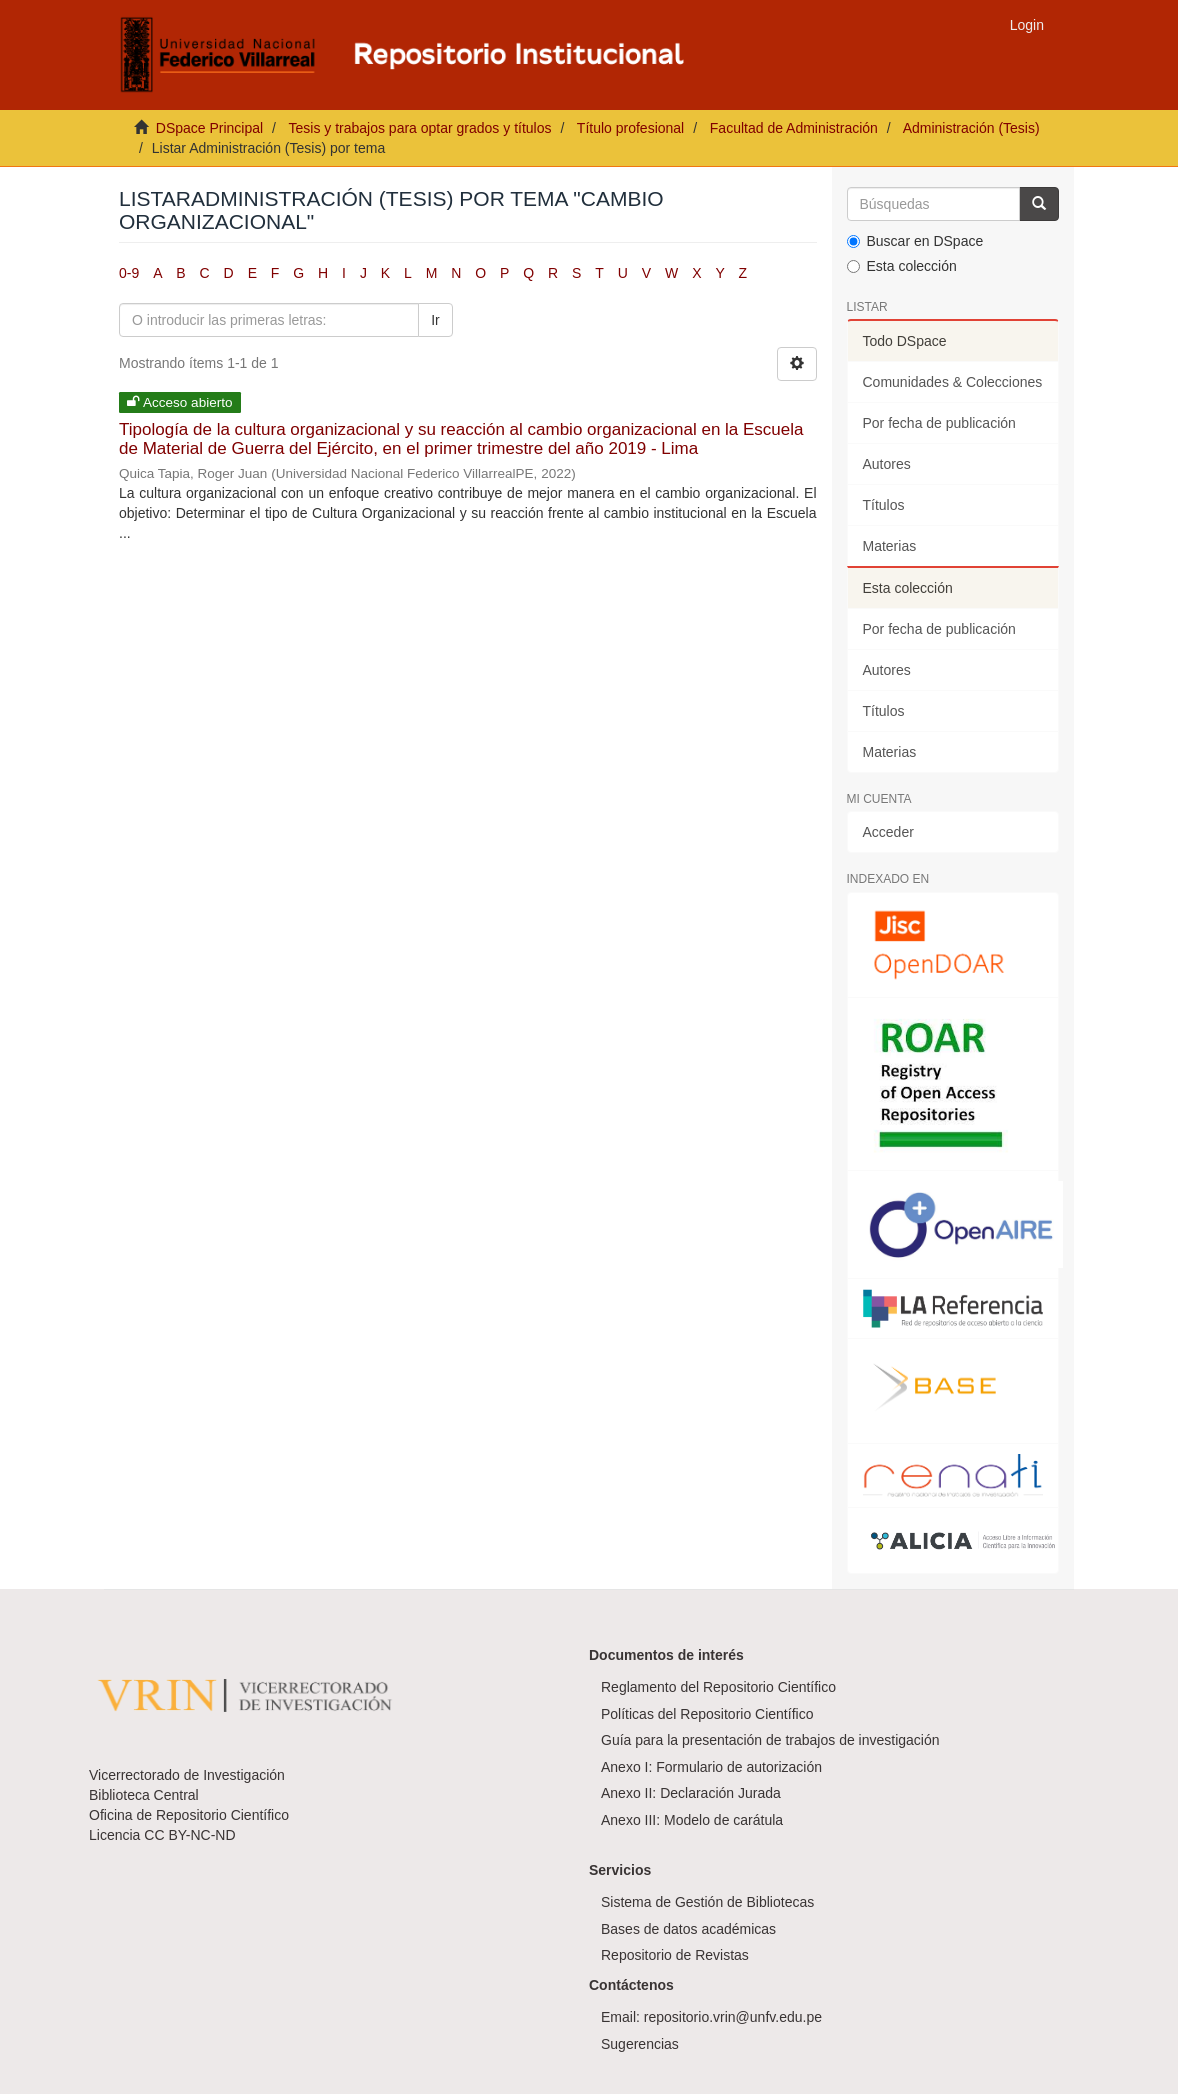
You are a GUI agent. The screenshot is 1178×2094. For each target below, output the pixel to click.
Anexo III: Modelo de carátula (692, 1820)
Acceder (888, 832)
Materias (890, 546)
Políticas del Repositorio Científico (707, 1714)
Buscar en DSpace (915, 241)
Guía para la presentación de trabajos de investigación (770, 1740)
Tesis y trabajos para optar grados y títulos (419, 128)
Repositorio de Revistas (675, 1955)
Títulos (884, 505)
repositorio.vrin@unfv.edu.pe (733, 2017)
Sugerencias (640, 2044)
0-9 (129, 273)
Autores (887, 464)
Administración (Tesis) (971, 128)
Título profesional (630, 128)
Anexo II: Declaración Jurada (691, 1793)
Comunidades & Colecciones (953, 382)
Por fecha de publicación (939, 423)
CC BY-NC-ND (189, 1835)
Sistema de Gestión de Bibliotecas (707, 1902)
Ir (435, 320)
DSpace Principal (209, 128)
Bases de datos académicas (688, 1929)
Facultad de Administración (794, 128)
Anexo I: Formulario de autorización (711, 1767)
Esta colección (902, 266)
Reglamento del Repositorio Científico (718, 1687)
